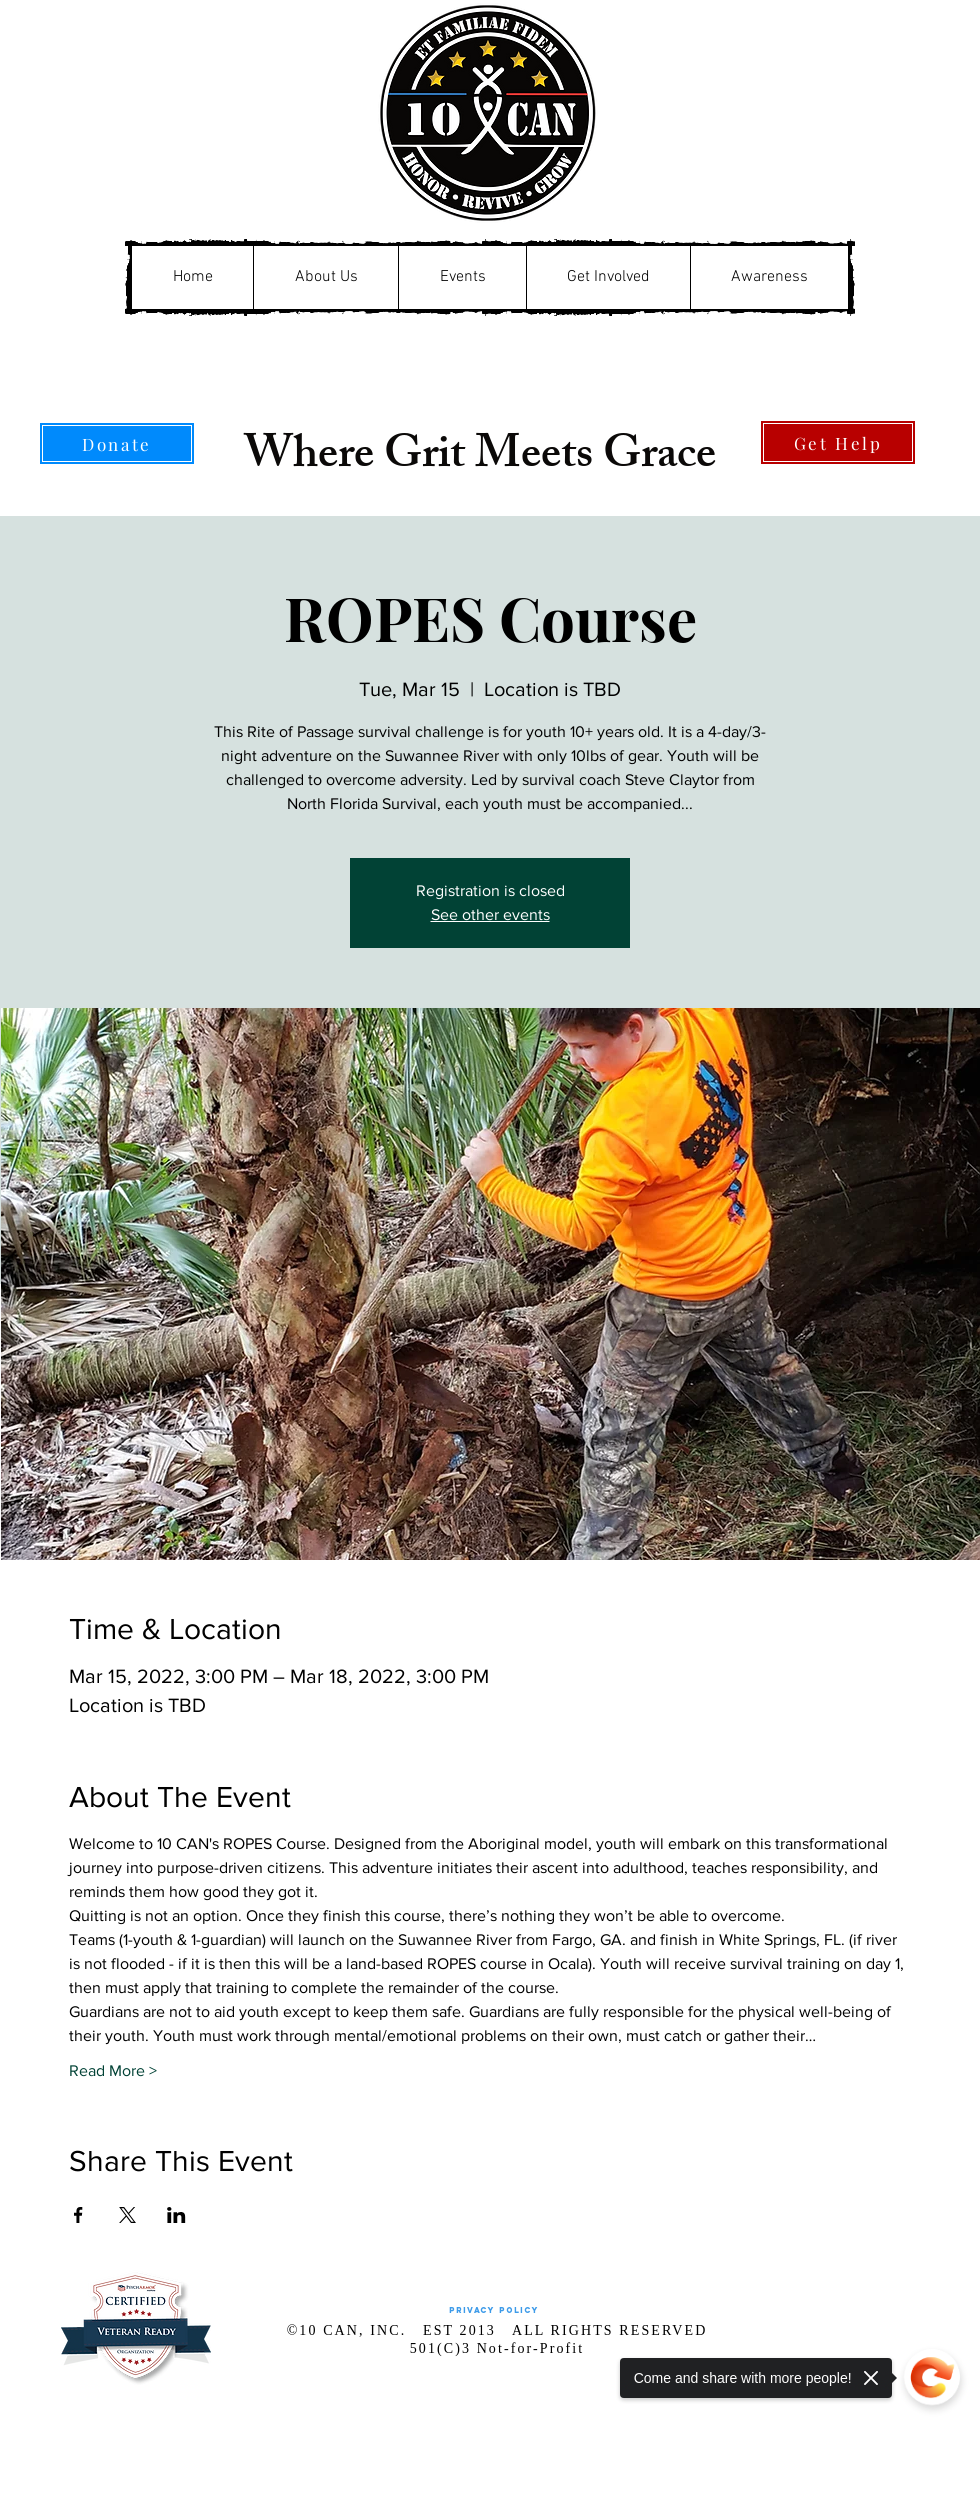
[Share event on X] (127, 2215)
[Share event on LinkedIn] (176, 2215)
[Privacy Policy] (493, 2310)
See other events (490, 914)
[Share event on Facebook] (78, 2215)
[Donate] (117, 443)
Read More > (113, 2070)
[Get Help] (838, 442)
